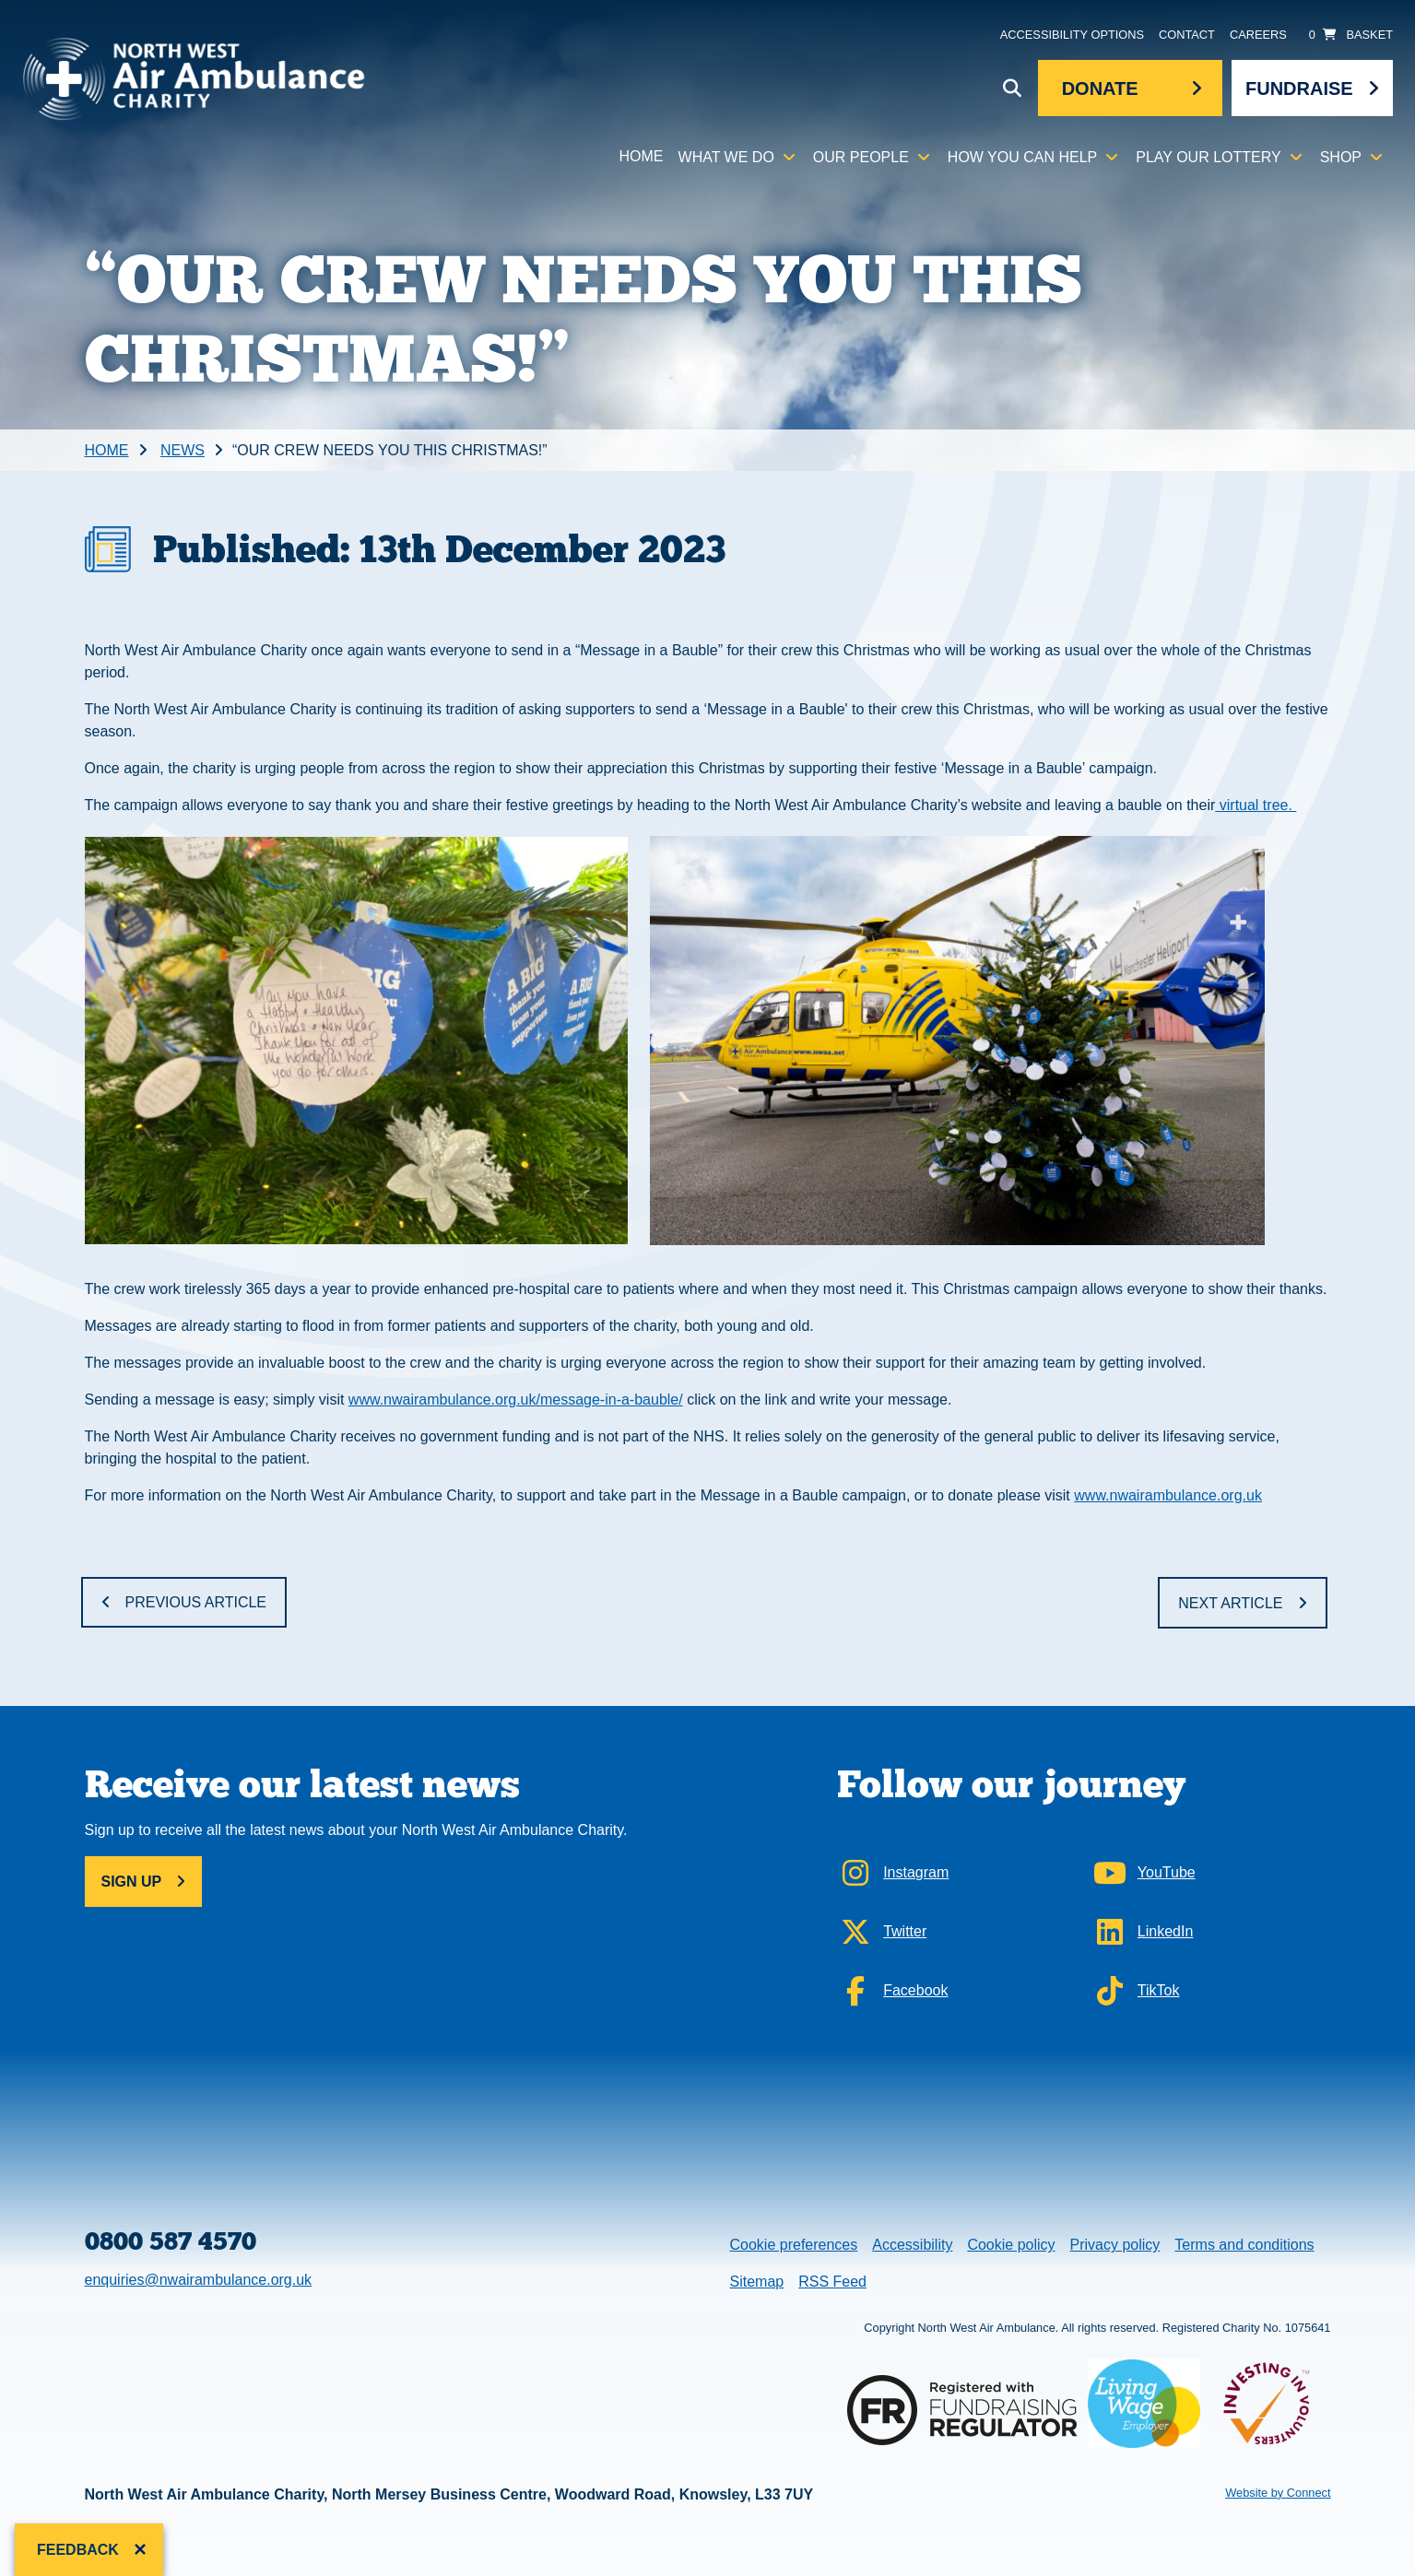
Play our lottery (1208, 157)
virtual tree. (1255, 805)
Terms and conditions (1244, 2245)
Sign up (131, 1881)
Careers (1258, 34)
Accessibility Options (1072, 34)
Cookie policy (1011, 2245)
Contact (1187, 34)
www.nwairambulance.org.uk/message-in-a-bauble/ (515, 1399)
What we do (726, 157)
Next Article (1230, 1603)
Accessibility (912, 2245)
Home (641, 156)
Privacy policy (1115, 2245)
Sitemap (757, 2281)
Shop (1341, 157)
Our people (861, 157)
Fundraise (1299, 88)
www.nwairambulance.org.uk (1168, 1495)
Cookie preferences (793, 2243)
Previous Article (196, 1602)
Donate (1100, 88)
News (182, 450)
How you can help (1022, 157)
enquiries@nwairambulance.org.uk (198, 2280)
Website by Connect (1277, 2493)
